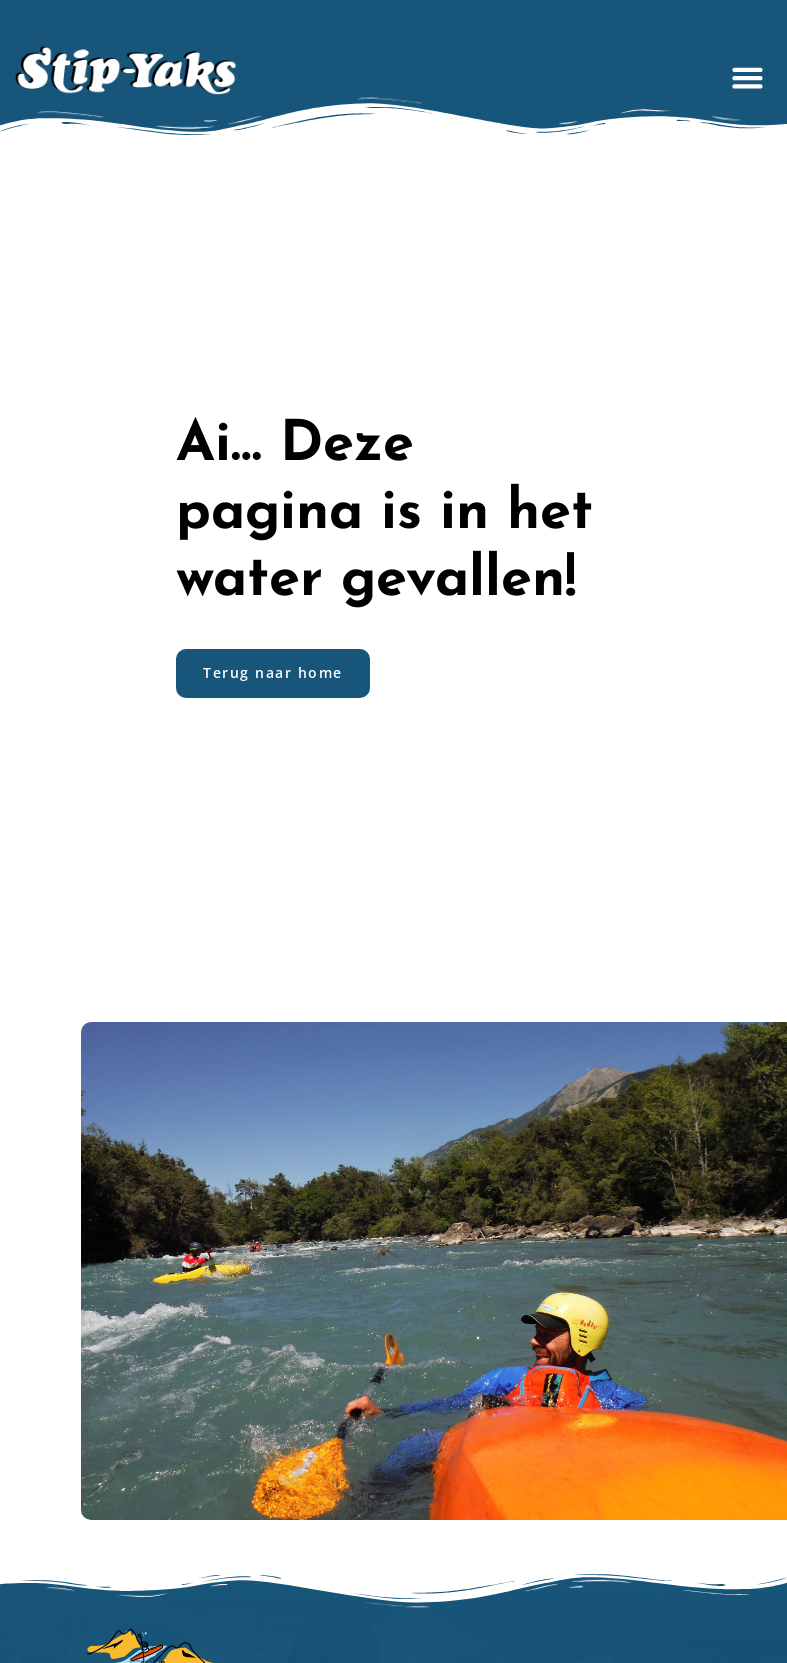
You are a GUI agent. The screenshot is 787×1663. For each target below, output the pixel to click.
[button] (748, 77)
